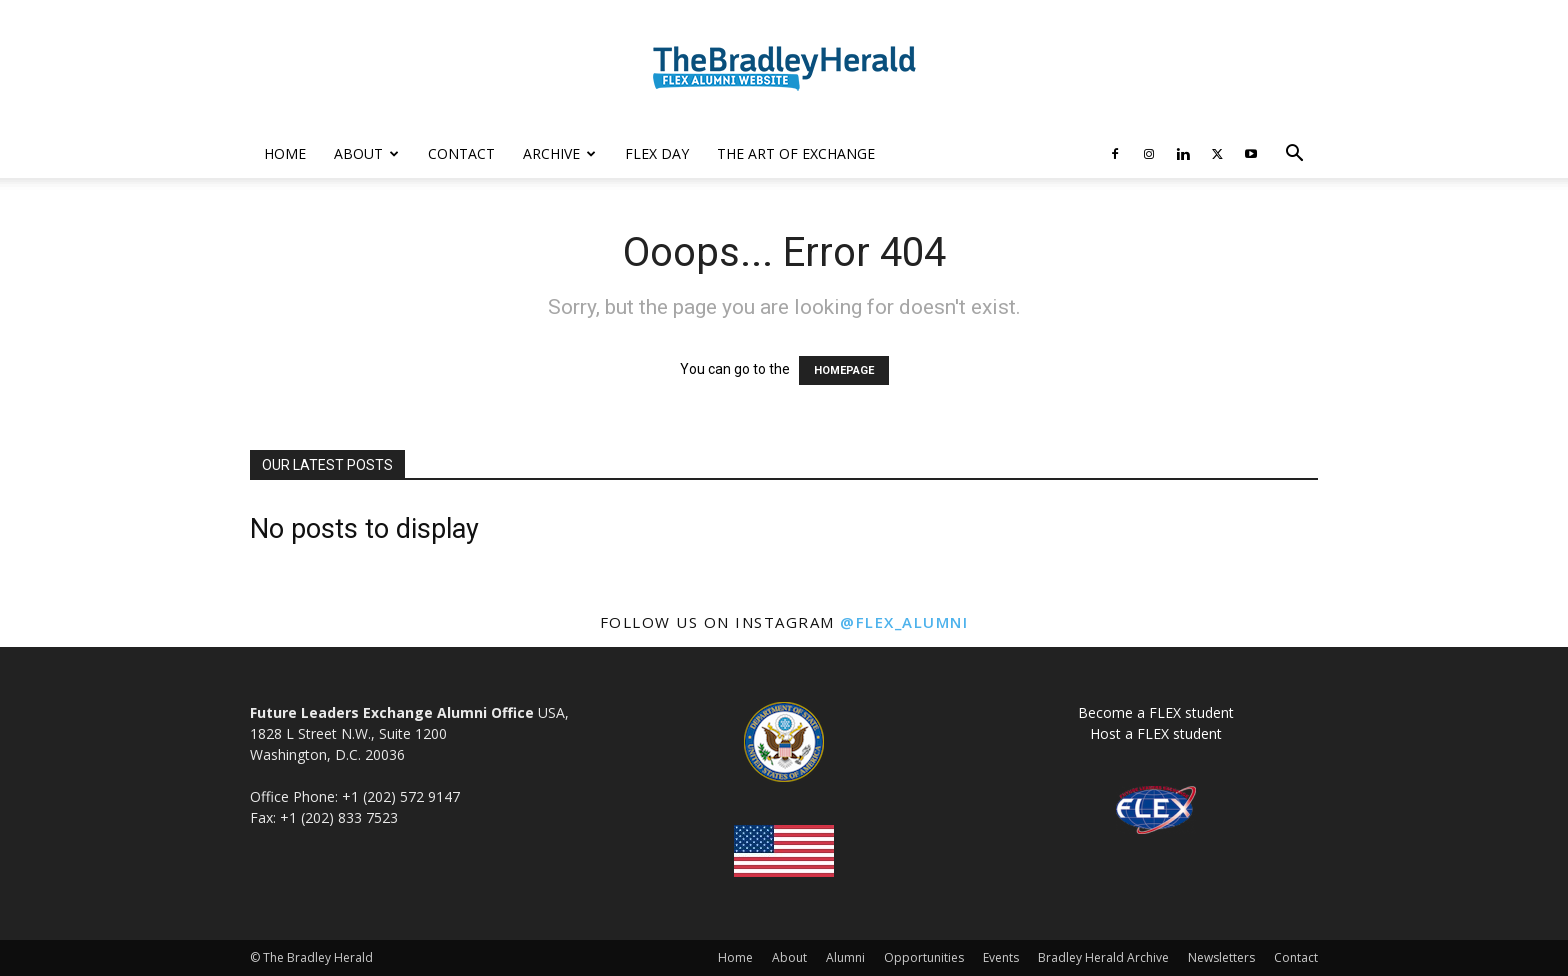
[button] (1294, 155)
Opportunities (924, 957)
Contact (461, 153)
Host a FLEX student (1156, 733)
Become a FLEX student (1156, 712)
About (366, 153)
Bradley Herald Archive (1103, 957)
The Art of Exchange (796, 153)
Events (1001, 957)
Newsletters (1221, 957)
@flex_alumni (904, 622)
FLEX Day (657, 153)
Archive (559, 153)
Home (285, 153)
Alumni (845, 957)
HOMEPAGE (844, 370)
